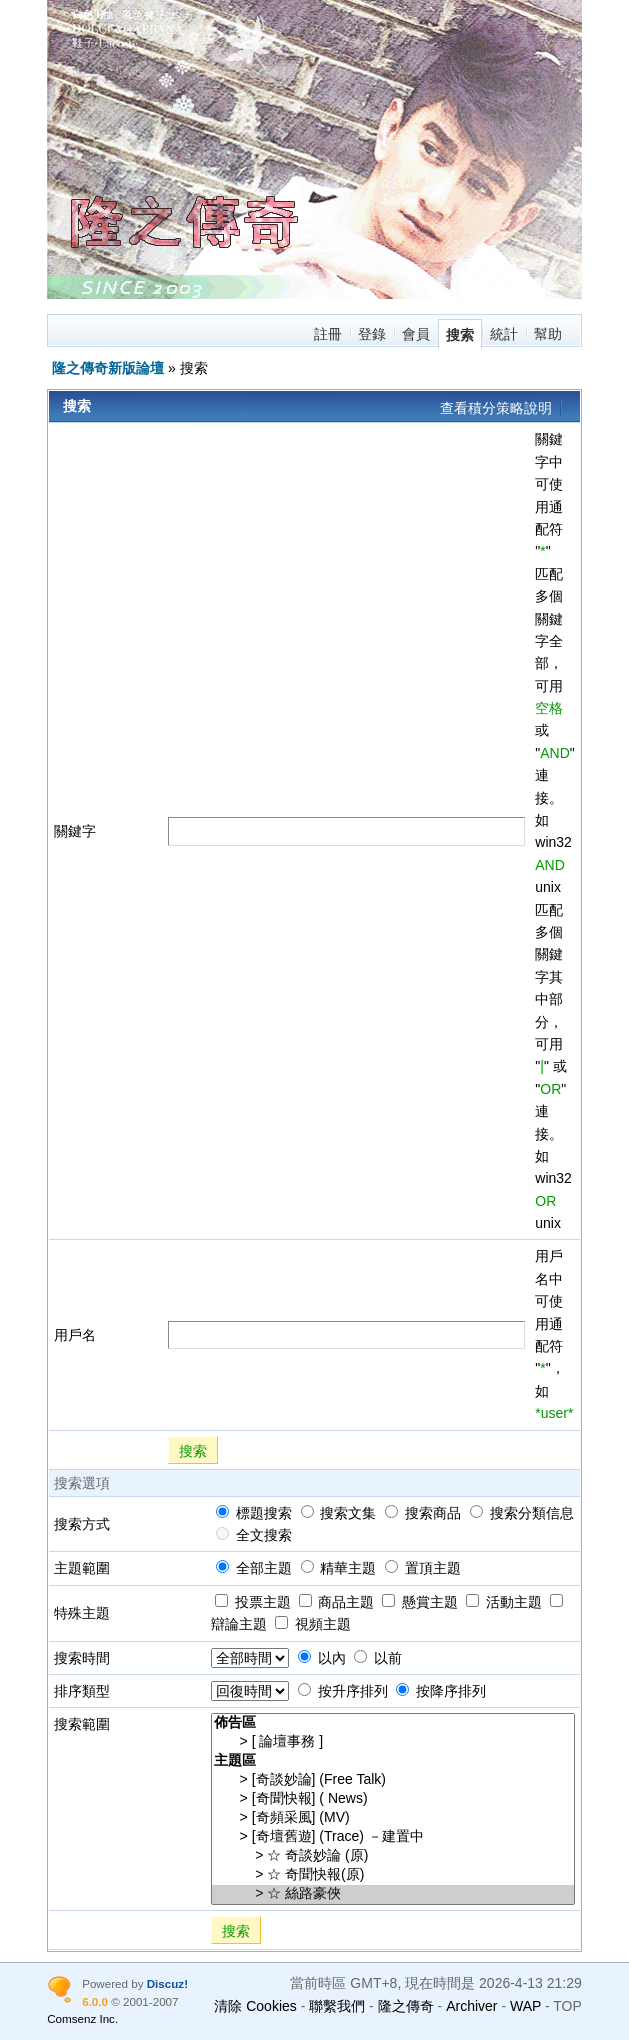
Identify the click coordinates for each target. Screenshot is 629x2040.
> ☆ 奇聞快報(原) (393, 1875)
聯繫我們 (337, 2006)
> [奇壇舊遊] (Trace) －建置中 (393, 1837)
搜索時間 (82, 1658)
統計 (504, 334)
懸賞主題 (420, 1602)
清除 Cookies (255, 2006)
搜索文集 (339, 1513)
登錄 (372, 334)
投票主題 (253, 1602)
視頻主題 (313, 1624)
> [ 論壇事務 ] (393, 1742)
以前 (378, 1658)
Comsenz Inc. (82, 2018)
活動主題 (504, 1602)
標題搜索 (254, 1513)
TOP (567, 2006)
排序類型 (82, 1691)
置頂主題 (423, 1568)
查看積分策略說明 (496, 408)
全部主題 (254, 1568)
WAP (525, 2006)
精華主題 (339, 1568)
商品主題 (337, 1602)
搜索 (460, 335)
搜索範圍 (82, 1724)
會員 (416, 334)
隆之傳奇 (406, 2006)
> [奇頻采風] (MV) (393, 1818)
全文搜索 (254, 1535)
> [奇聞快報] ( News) (393, 1799)
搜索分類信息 (522, 1513)
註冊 (328, 334)
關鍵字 (75, 831)
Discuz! (167, 1983)
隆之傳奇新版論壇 (108, 368)
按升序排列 (343, 1691)
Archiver (471, 2006)
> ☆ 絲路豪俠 (393, 1894)
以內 (322, 1658)
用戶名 (75, 1335)
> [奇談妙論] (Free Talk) (393, 1780)
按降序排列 (441, 1691)
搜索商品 (423, 1513)
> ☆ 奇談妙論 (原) (393, 1856)
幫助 (548, 334)
